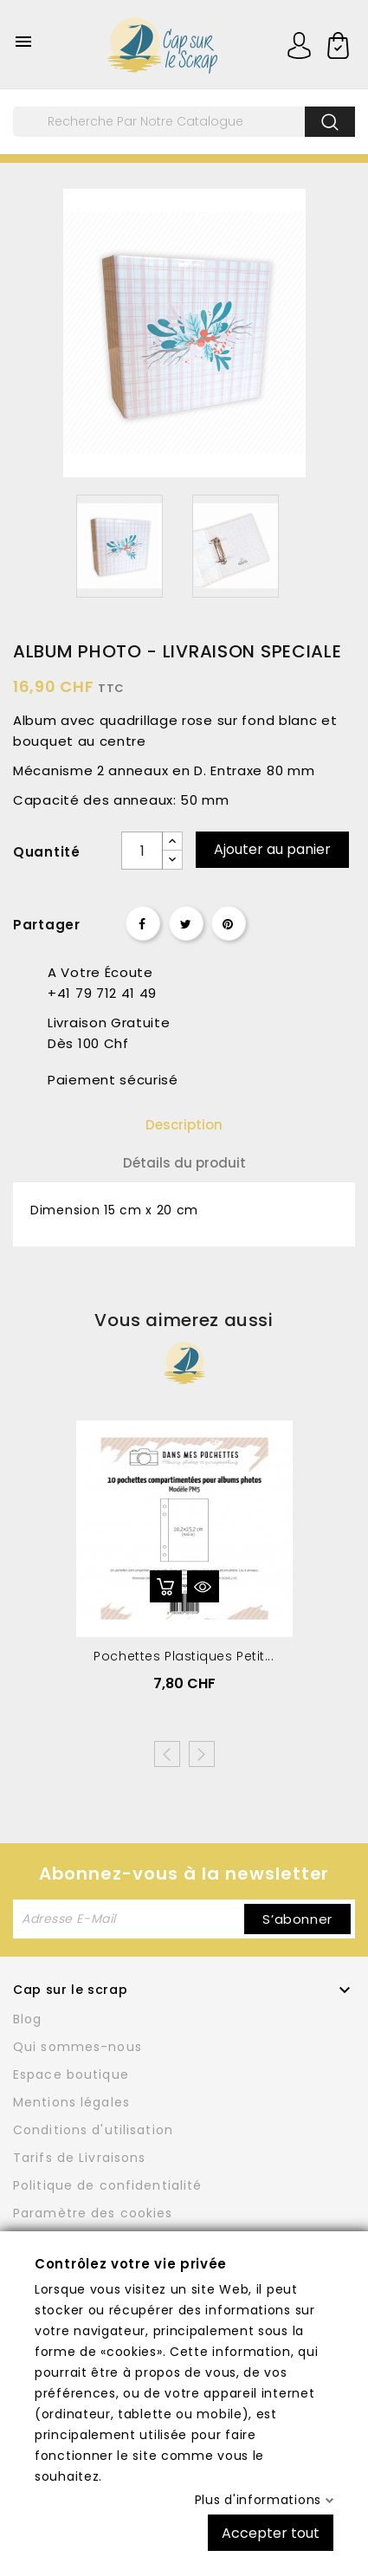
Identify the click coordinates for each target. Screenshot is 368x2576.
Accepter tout (271, 2532)
